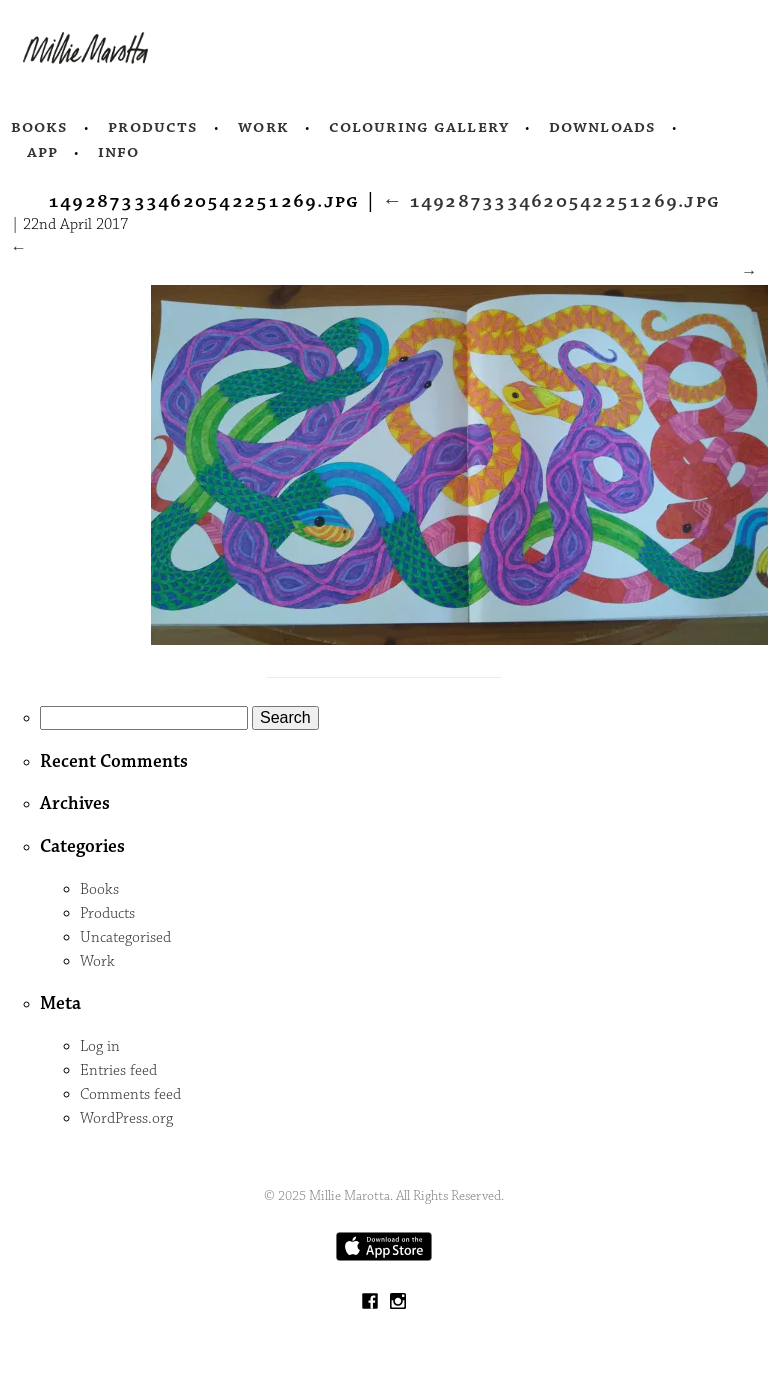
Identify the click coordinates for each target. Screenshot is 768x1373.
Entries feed (118, 1070)
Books (40, 127)
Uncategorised (125, 937)
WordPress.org (126, 1118)
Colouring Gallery (419, 127)
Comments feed (130, 1094)
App (42, 152)
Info (119, 152)
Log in (100, 1046)
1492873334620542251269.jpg (551, 201)
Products (153, 127)
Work (263, 127)
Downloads (602, 127)
